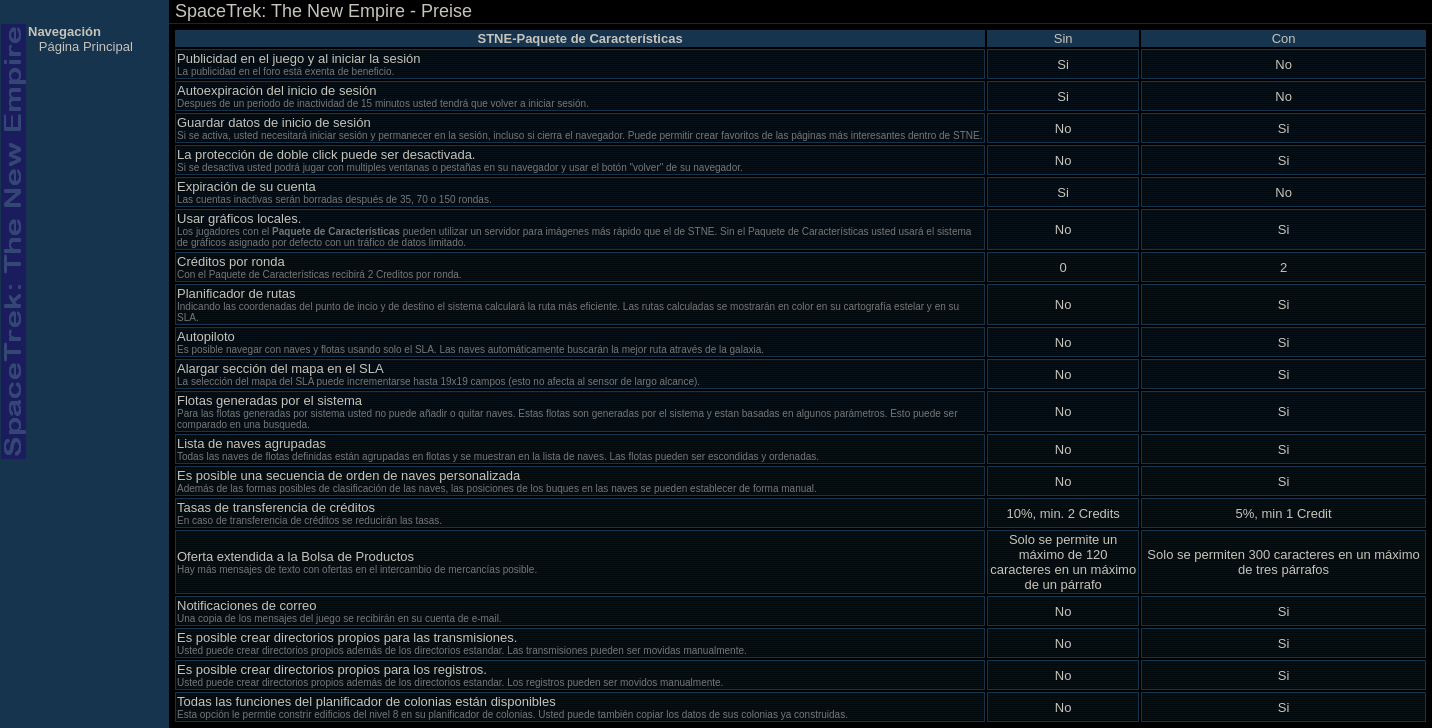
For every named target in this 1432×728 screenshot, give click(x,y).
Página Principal (86, 46)
